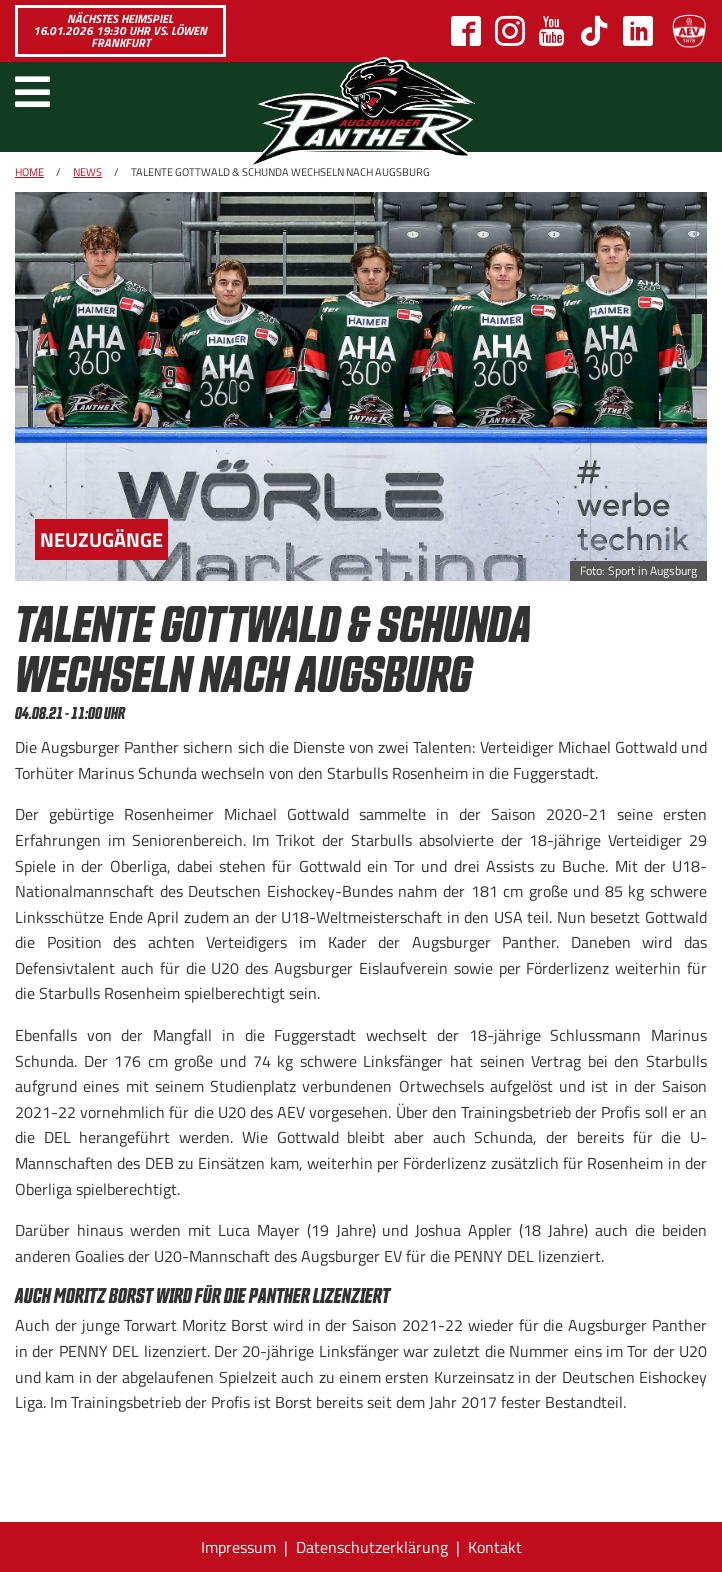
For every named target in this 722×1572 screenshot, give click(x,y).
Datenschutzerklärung (372, 1547)
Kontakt (495, 1547)
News (87, 172)
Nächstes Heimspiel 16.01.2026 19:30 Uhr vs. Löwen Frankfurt (120, 30)
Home (29, 172)
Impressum (238, 1547)
